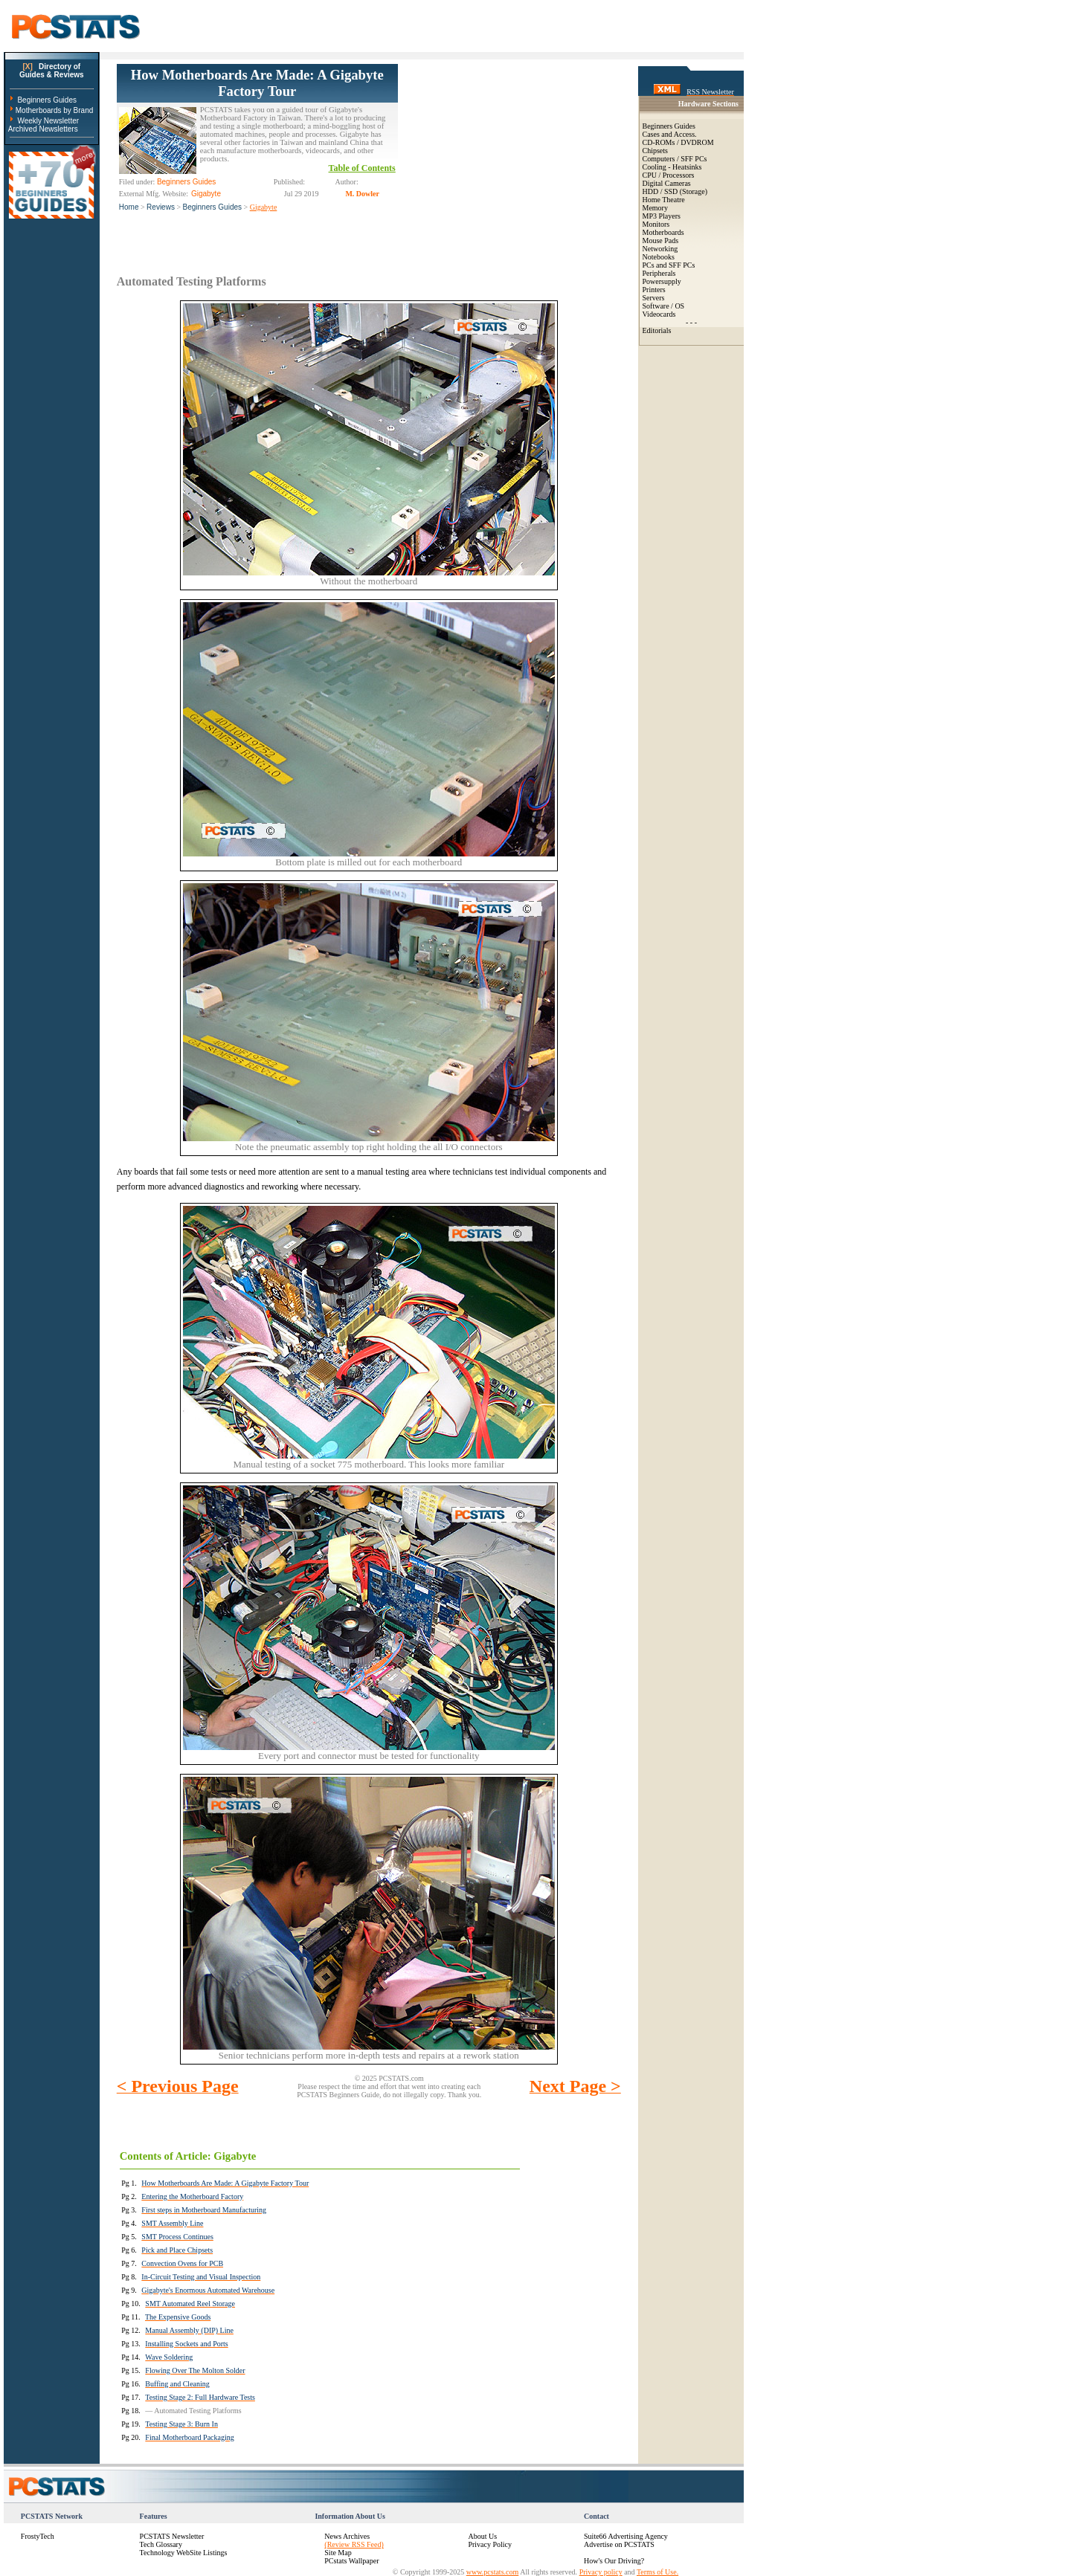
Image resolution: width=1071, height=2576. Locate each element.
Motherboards (663, 232)
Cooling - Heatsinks (672, 167)
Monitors (656, 224)
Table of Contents (362, 168)
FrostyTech (37, 2536)
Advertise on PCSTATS (619, 2544)
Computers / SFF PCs (675, 159)
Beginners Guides (47, 100)
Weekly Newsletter (48, 121)
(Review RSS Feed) (353, 2544)
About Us (482, 2536)
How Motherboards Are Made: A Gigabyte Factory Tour (257, 83)
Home (129, 207)
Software (656, 306)
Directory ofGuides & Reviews (51, 70)
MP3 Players (662, 216)
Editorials (657, 330)
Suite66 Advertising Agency (626, 2536)
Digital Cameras (667, 183)
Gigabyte (263, 207)
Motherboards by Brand (55, 110)
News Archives (347, 2536)
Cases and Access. (670, 134)
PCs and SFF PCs (669, 265)
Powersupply (662, 281)
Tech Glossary (161, 2544)
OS (679, 306)
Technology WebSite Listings (184, 2552)
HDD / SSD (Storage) (675, 191)
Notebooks (659, 257)
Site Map (337, 2552)
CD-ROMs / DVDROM (678, 142)
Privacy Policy (490, 2544)
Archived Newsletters (43, 129)
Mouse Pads (661, 240)
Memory (655, 208)
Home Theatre (664, 200)
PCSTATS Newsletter (172, 2536)
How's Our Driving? (614, 2561)
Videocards (659, 314)
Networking (660, 249)
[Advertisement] (509, 157)
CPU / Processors (669, 175)
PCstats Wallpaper (351, 2561)
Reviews (161, 207)
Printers (654, 289)
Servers (654, 298)
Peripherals (659, 273)
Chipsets (655, 150)
